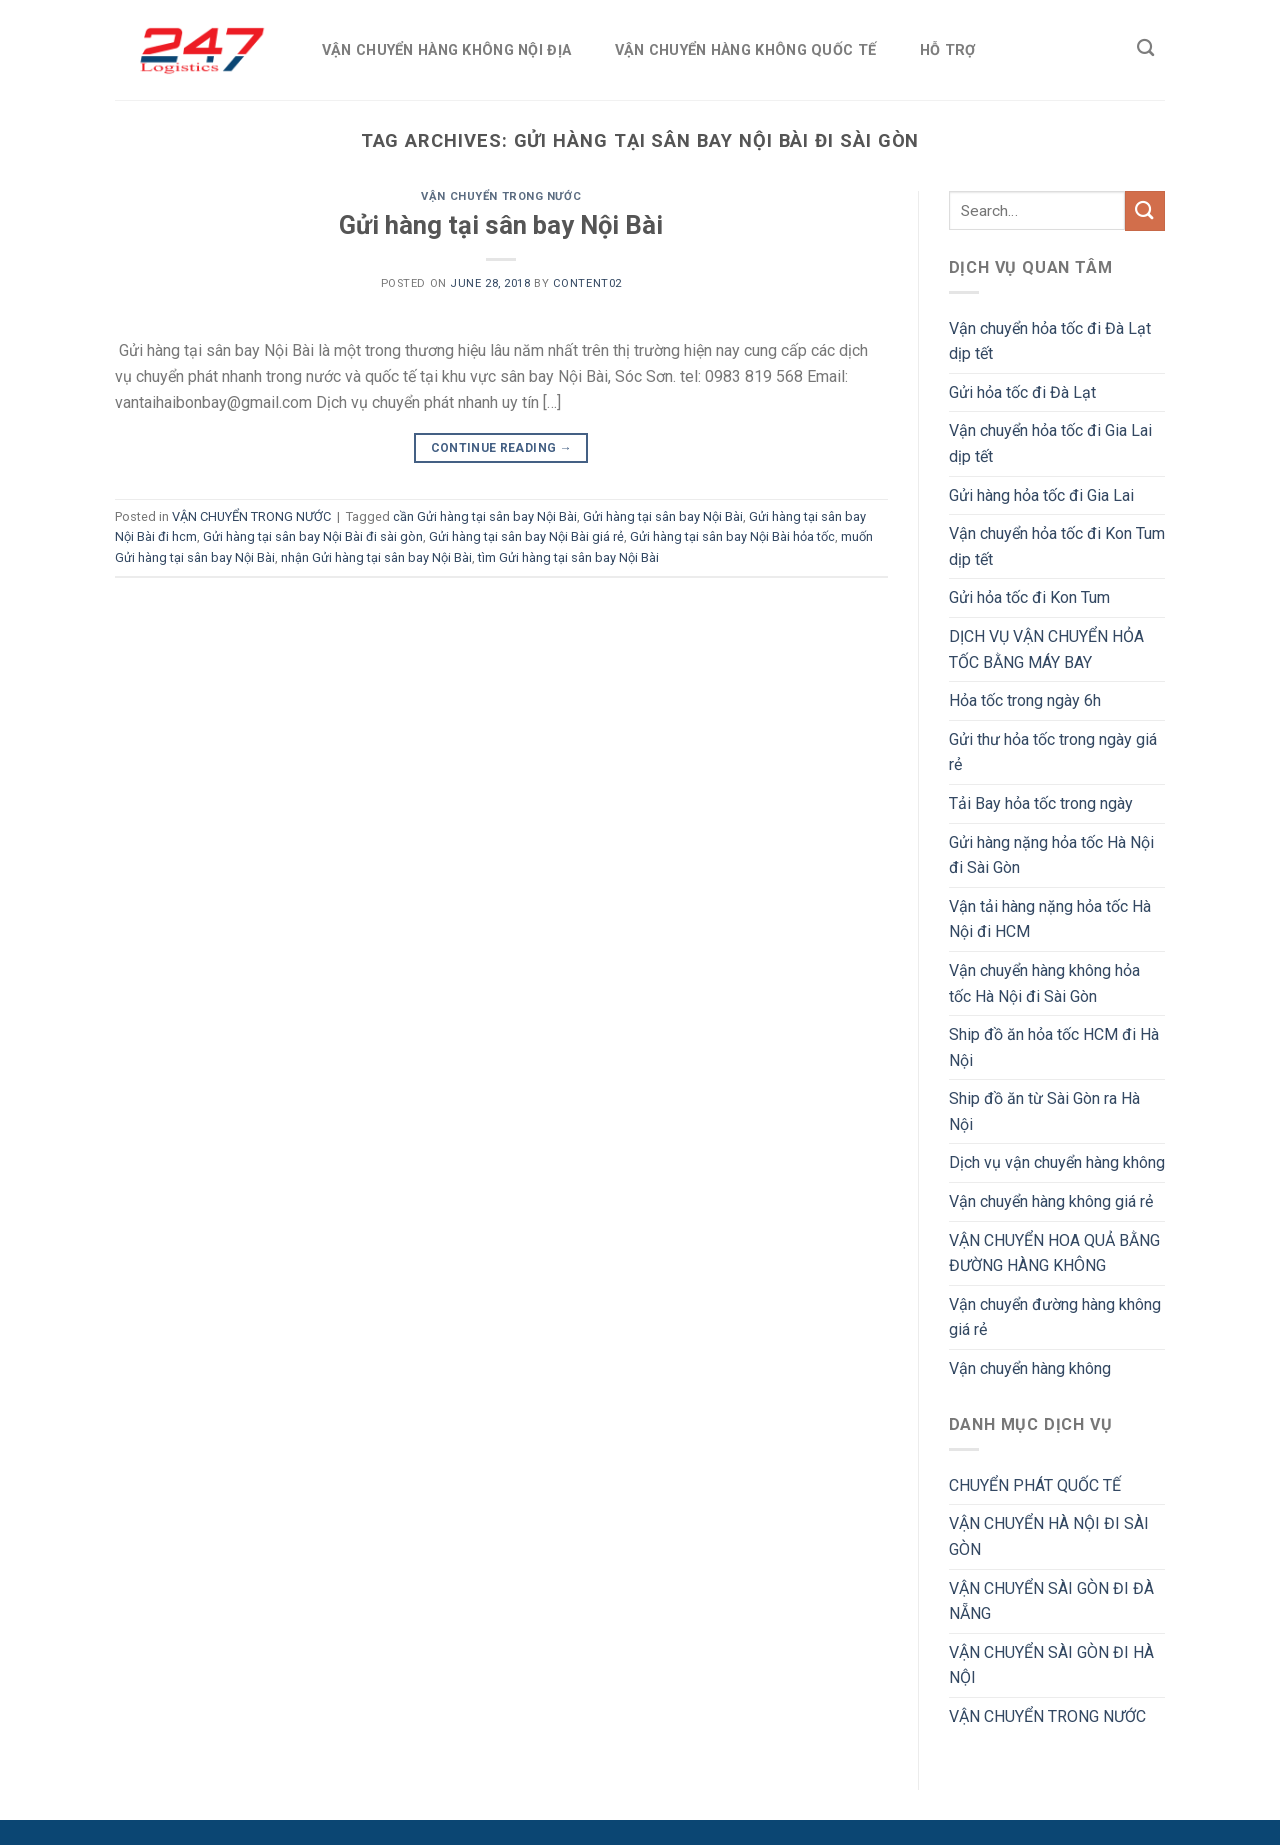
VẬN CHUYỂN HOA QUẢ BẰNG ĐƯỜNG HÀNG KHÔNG (1054, 1253)
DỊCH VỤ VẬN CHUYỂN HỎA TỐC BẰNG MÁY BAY (1046, 649)
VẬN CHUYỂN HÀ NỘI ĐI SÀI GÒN (1049, 1536)
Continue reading (502, 448)
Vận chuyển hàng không (1030, 1368)
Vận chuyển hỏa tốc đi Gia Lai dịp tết (1050, 443)
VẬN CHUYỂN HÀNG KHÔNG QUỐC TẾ (745, 50)
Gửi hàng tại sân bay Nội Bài (501, 225)
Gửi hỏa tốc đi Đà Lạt (1022, 392)
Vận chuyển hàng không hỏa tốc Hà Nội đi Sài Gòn (1044, 983)
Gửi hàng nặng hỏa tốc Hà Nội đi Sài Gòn (1051, 855)
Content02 (587, 283)
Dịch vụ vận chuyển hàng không (1057, 1162)
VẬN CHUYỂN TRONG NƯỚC (501, 196)
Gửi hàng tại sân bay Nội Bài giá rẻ (526, 536)
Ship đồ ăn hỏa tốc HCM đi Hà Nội (1054, 1047)
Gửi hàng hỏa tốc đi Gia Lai (1041, 495)
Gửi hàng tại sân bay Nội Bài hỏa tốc (732, 536)
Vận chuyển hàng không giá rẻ (1051, 1201)
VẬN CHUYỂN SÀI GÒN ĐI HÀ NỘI (1051, 1665)
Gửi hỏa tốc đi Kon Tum (1029, 597)
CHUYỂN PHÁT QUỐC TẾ (1035, 1485)
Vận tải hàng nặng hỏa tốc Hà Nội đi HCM (1050, 919)
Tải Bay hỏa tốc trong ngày (1041, 803)
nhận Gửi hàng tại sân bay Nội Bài (376, 557)
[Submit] (1145, 210)
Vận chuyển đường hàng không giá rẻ (1055, 1317)
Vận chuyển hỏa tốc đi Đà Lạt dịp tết (1050, 341)
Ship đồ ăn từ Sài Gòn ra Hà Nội (1044, 1111)
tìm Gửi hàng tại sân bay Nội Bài (568, 557)
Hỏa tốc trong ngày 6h (1025, 700)
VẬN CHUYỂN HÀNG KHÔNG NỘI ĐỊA (446, 50)
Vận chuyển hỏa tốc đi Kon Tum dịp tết (1057, 546)
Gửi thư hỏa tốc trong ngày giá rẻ (1053, 752)
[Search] (1145, 48)
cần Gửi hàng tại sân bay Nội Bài (485, 516)
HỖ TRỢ (948, 50)
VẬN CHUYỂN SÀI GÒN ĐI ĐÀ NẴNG (1051, 1601)
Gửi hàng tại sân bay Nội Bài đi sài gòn (313, 536)
